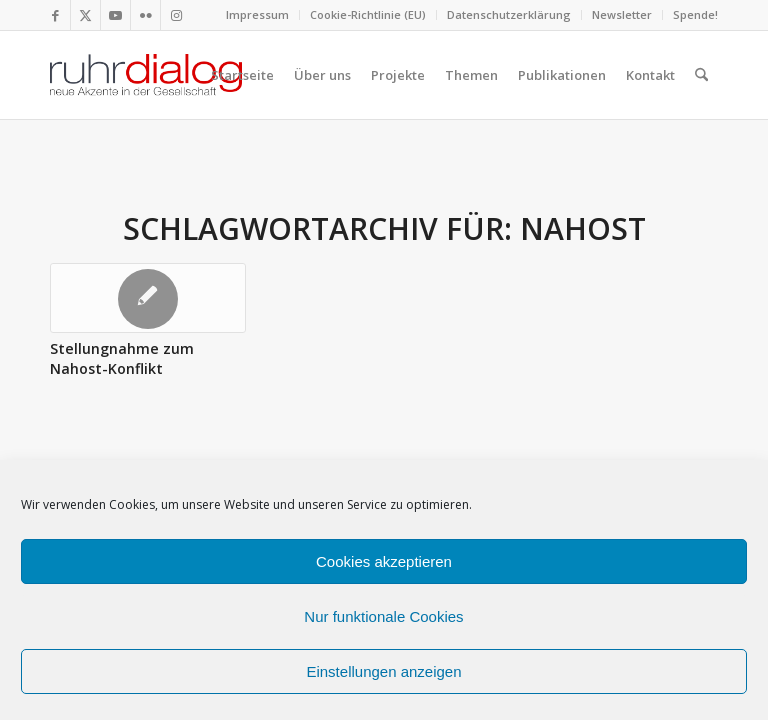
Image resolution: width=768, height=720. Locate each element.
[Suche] (701, 75)
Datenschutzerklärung (509, 14)
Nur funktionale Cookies (383, 616)
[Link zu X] (85, 15)
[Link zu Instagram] (176, 15)
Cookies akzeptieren (384, 561)
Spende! (695, 14)
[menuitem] (258, 15)
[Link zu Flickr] (145, 15)
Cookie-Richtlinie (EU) (368, 14)
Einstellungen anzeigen (383, 671)
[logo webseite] (146, 75)
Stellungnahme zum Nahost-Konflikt (122, 358)
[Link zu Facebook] (55, 15)
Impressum (257, 14)
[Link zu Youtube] (115, 15)
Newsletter (622, 14)
